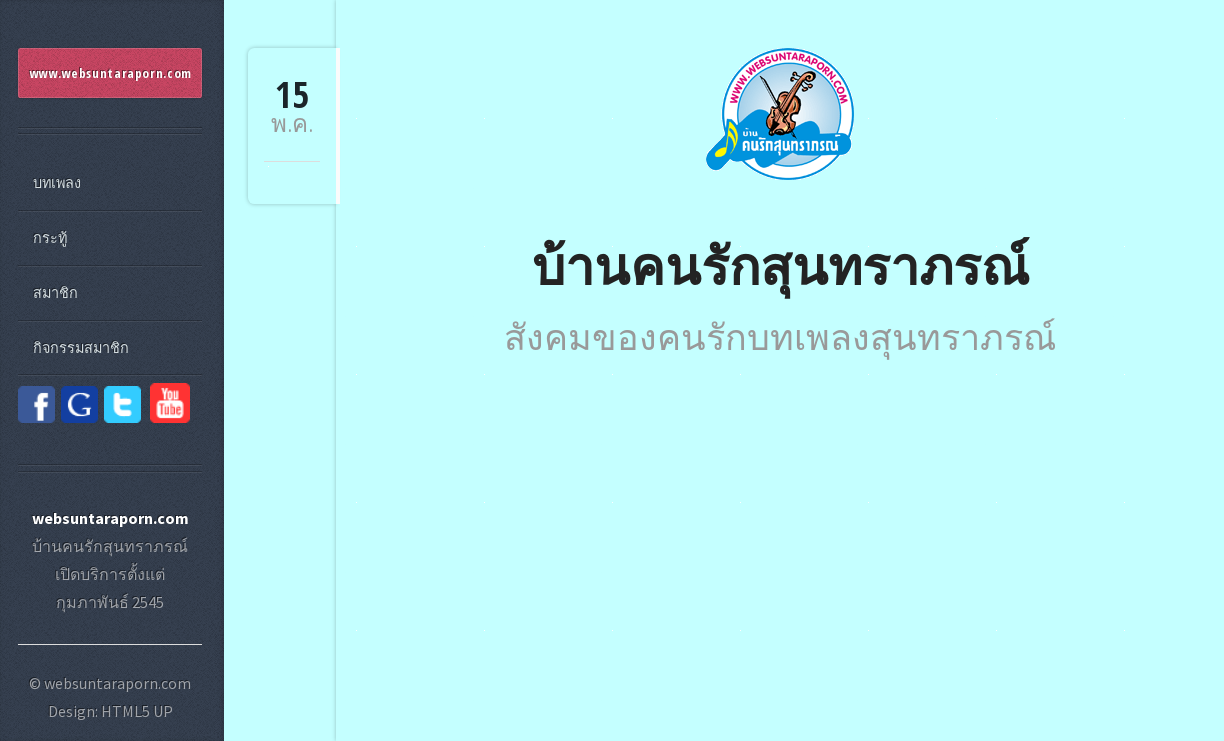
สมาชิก (55, 293)
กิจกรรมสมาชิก (81, 348)
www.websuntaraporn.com (110, 73)
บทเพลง (57, 183)
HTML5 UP (137, 711)
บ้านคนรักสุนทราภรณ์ (780, 264)
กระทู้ (50, 238)
